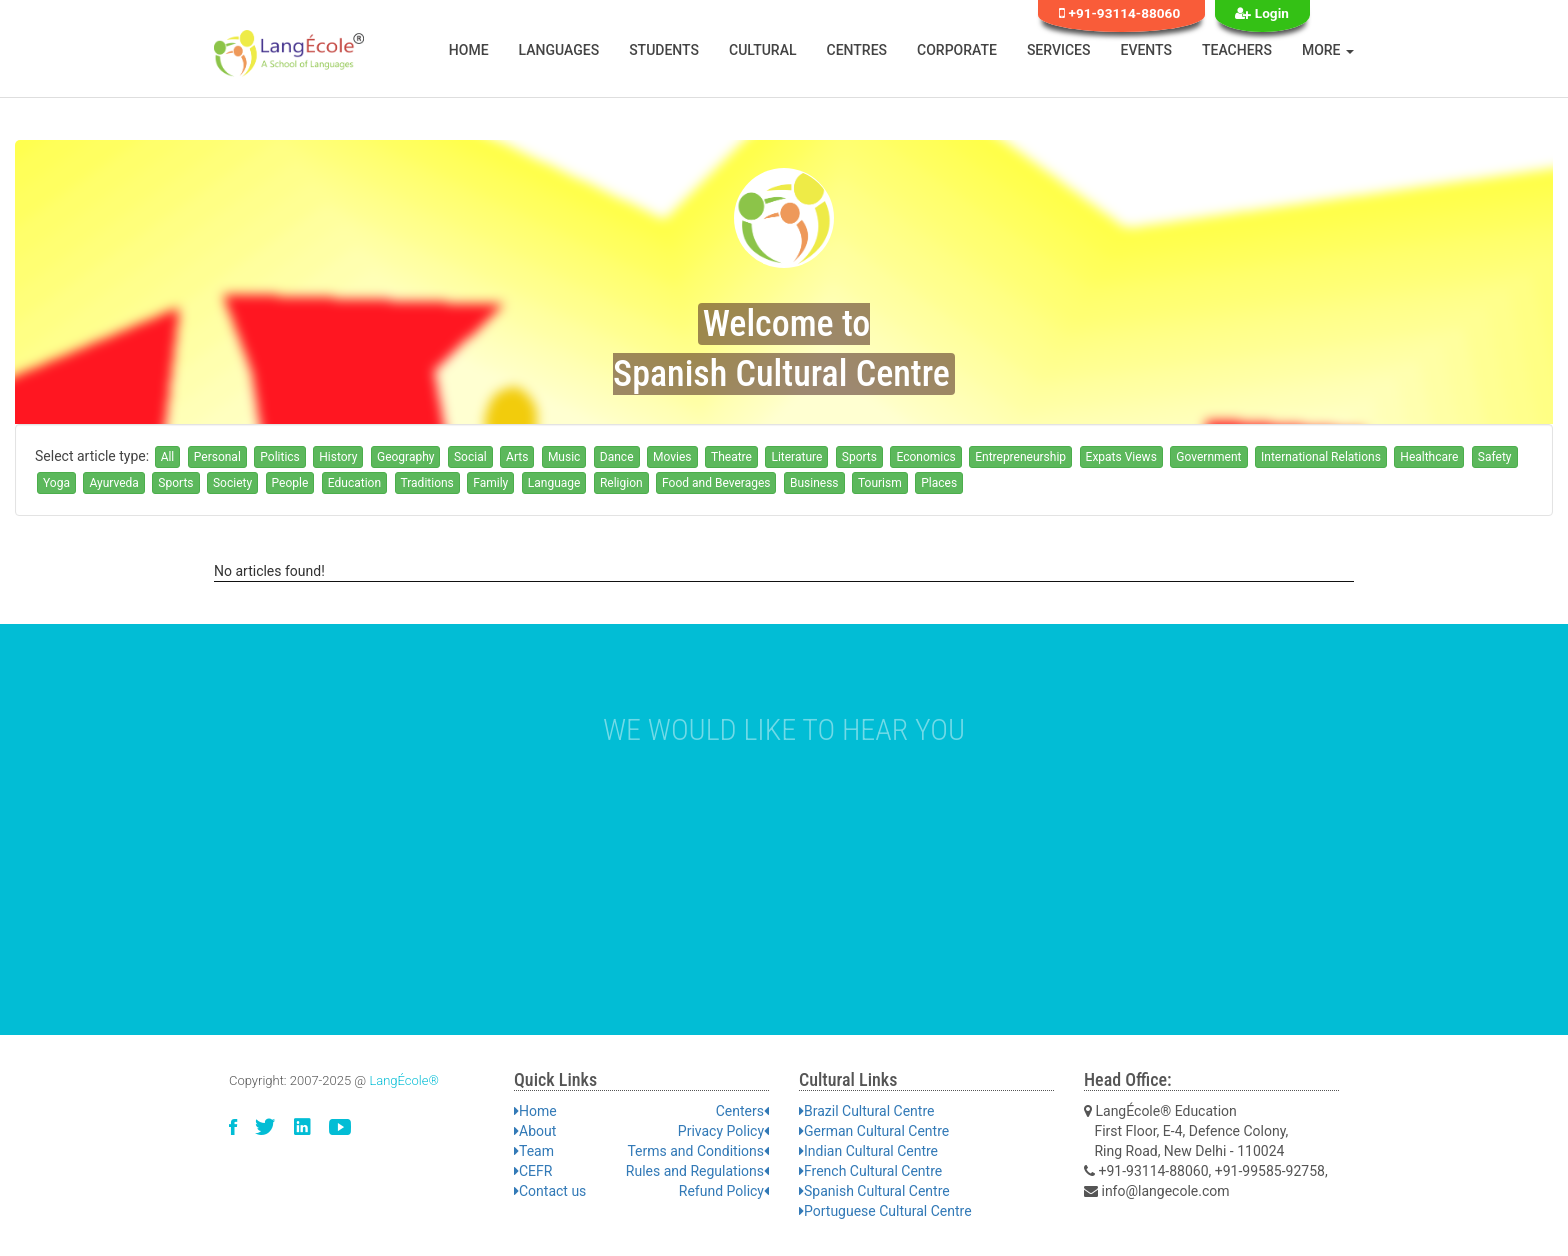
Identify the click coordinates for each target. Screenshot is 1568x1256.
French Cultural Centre (870, 1171)
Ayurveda (113, 483)
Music (564, 457)
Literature (796, 457)
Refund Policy (724, 1191)
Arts (517, 457)
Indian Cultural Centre (868, 1151)
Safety (1495, 457)
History (338, 457)
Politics (280, 457)
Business (814, 483)
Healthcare (1429, 457)
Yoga (56, 483)
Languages (559, 50)
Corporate (957, 50)
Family (490, 483)
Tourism (880, 483)
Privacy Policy (723, 1131)
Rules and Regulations (697, 1171)
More (1328, 50)
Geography (406, 457)
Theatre (731, 457)
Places (939, 483)
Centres (857, 50)
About (535, 1131)
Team (534, 1151)
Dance (617, 457)
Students (664, 50)
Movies (672, 457)
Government (1208, 457)
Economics (925, 457)
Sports (859, 457)
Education (354, 483)
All (168, 457)
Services (1059, 50)
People (290, 483)
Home (469, 50)
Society (232, 483)
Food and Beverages (716, 483)
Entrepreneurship (1020, 457)
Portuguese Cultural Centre (885, 1211)
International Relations (1321, 457)
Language (554, 483)
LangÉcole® (404, 1080)
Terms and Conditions (698, 1151)
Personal (217, 457)
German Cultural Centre (874, 1131)
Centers (742, 1111)
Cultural (763, 50)
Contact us (550, 1191)
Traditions (427, 483)
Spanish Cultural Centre (874, 1191)
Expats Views (1121, 457)
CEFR (533, 1171)
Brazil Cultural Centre (866, 1111)
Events (1147, 50)
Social (470, 457)
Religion (621, 483)
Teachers (1237, 50)
